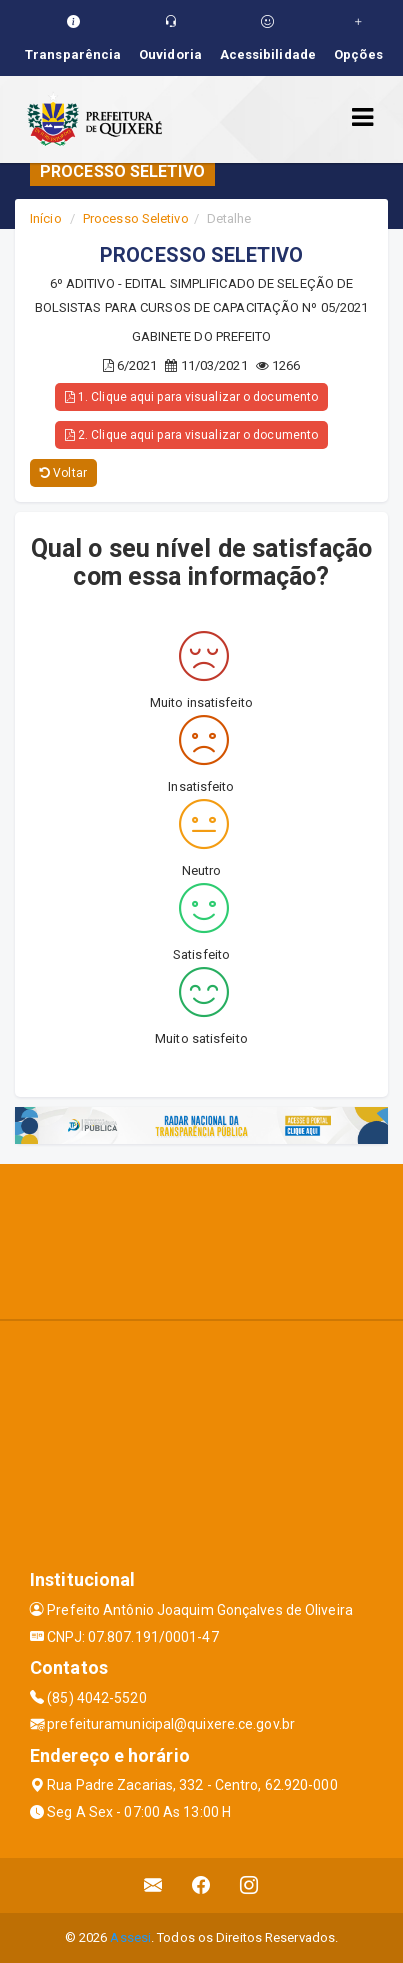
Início (46, 218)
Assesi (130, 1937)
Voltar (63, 473)
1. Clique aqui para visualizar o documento (191, 397)
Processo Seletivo (136, 218)
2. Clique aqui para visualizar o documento (191, 435)
